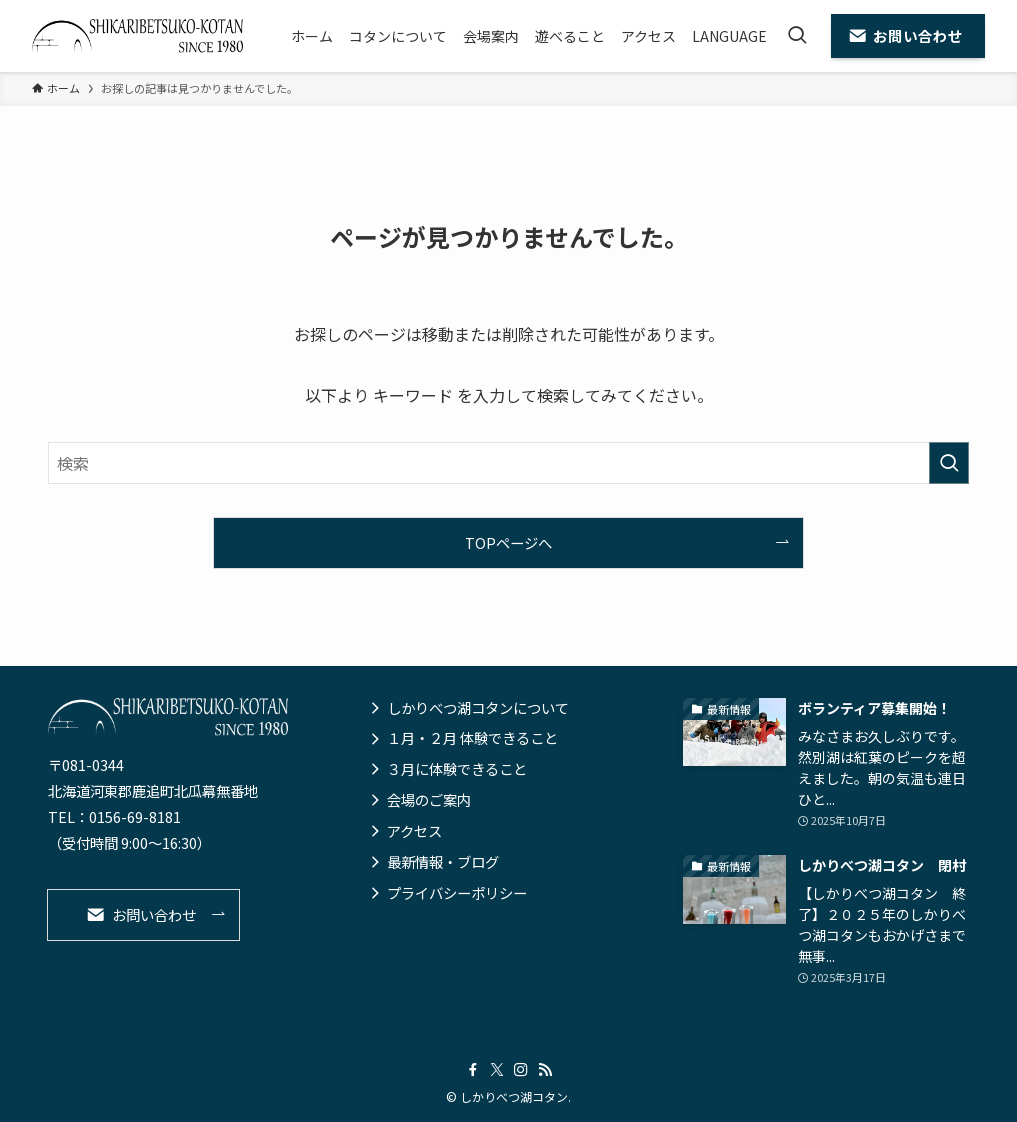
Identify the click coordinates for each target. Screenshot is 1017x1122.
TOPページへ (508, 542)
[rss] (545, 1070)
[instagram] (521, 1070)
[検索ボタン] (797, 36)
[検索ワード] (508, 463)
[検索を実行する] (949, 463)
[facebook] (473, 1070)
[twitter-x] (497, 1070)
